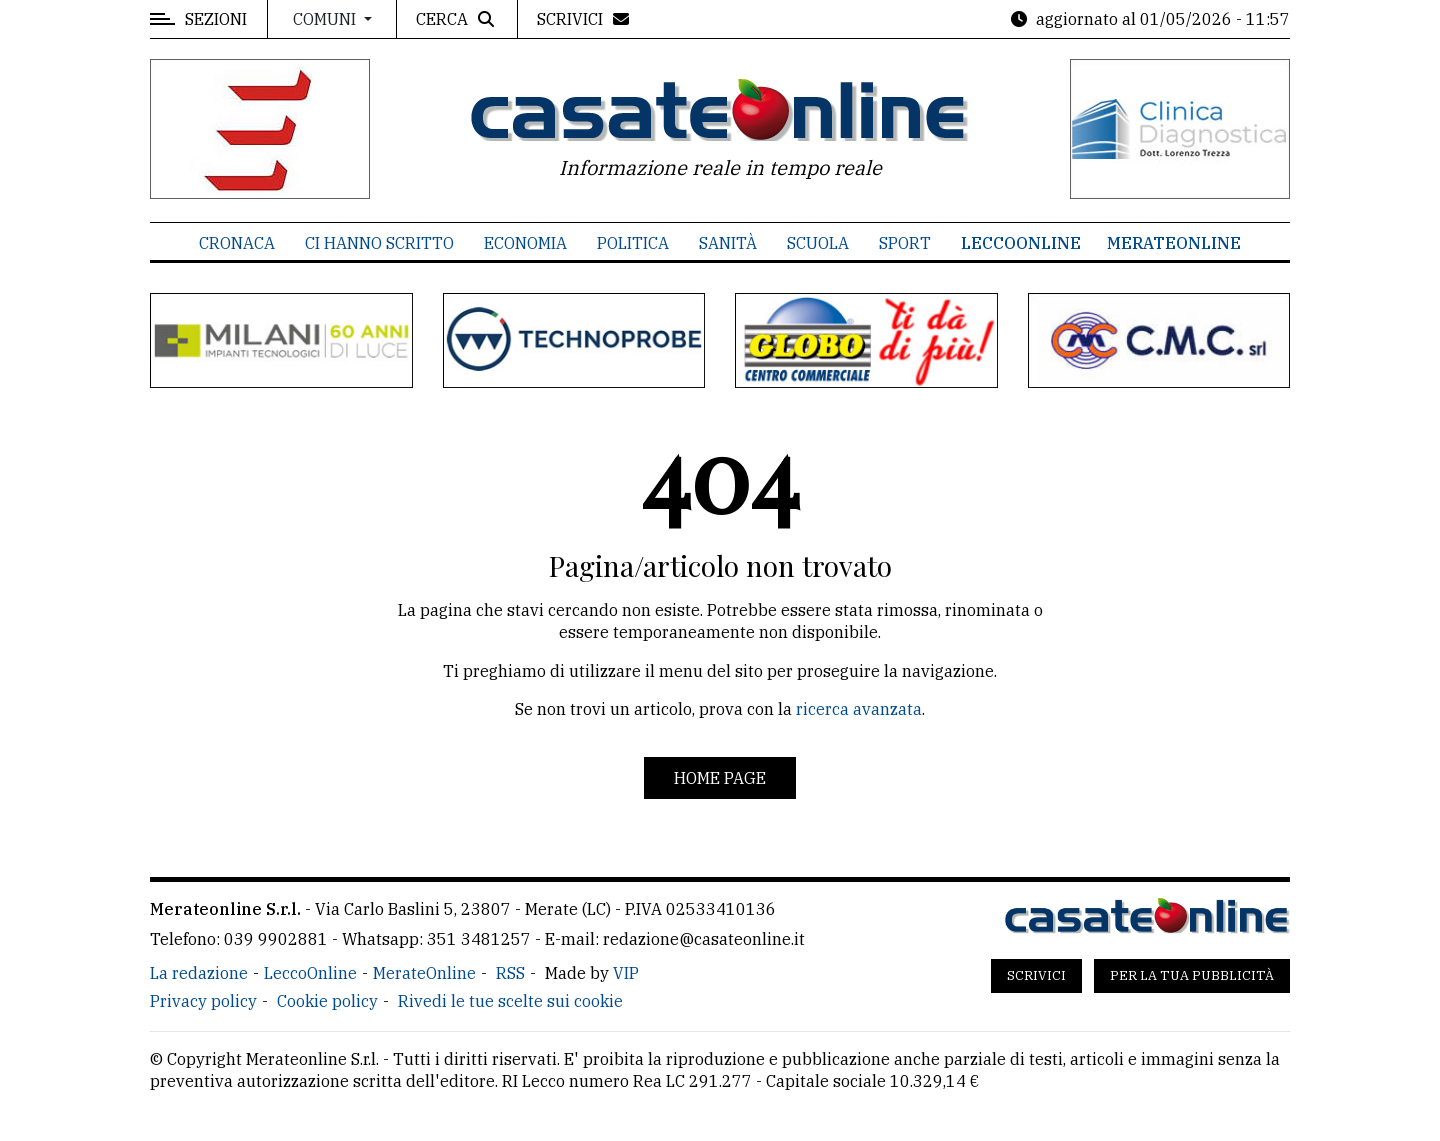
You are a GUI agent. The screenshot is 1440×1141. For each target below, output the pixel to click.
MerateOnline (1174, 243)
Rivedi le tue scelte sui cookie (510, 1001)
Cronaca (237, 243)
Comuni (326, 19)
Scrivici (1036, 975)
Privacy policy (203, 1001)
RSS (510, 973)
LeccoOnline (1021, 243)
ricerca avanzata (859, 709)
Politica (633, 243)
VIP (626, 973)
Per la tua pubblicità (1192, 975)
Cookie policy (327, 1001)
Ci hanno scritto (379, 243)
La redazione (199, 973)
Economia (525, 243)
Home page (720, 778)
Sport (905, 243)
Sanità (728, 243)
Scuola (818, 243)
